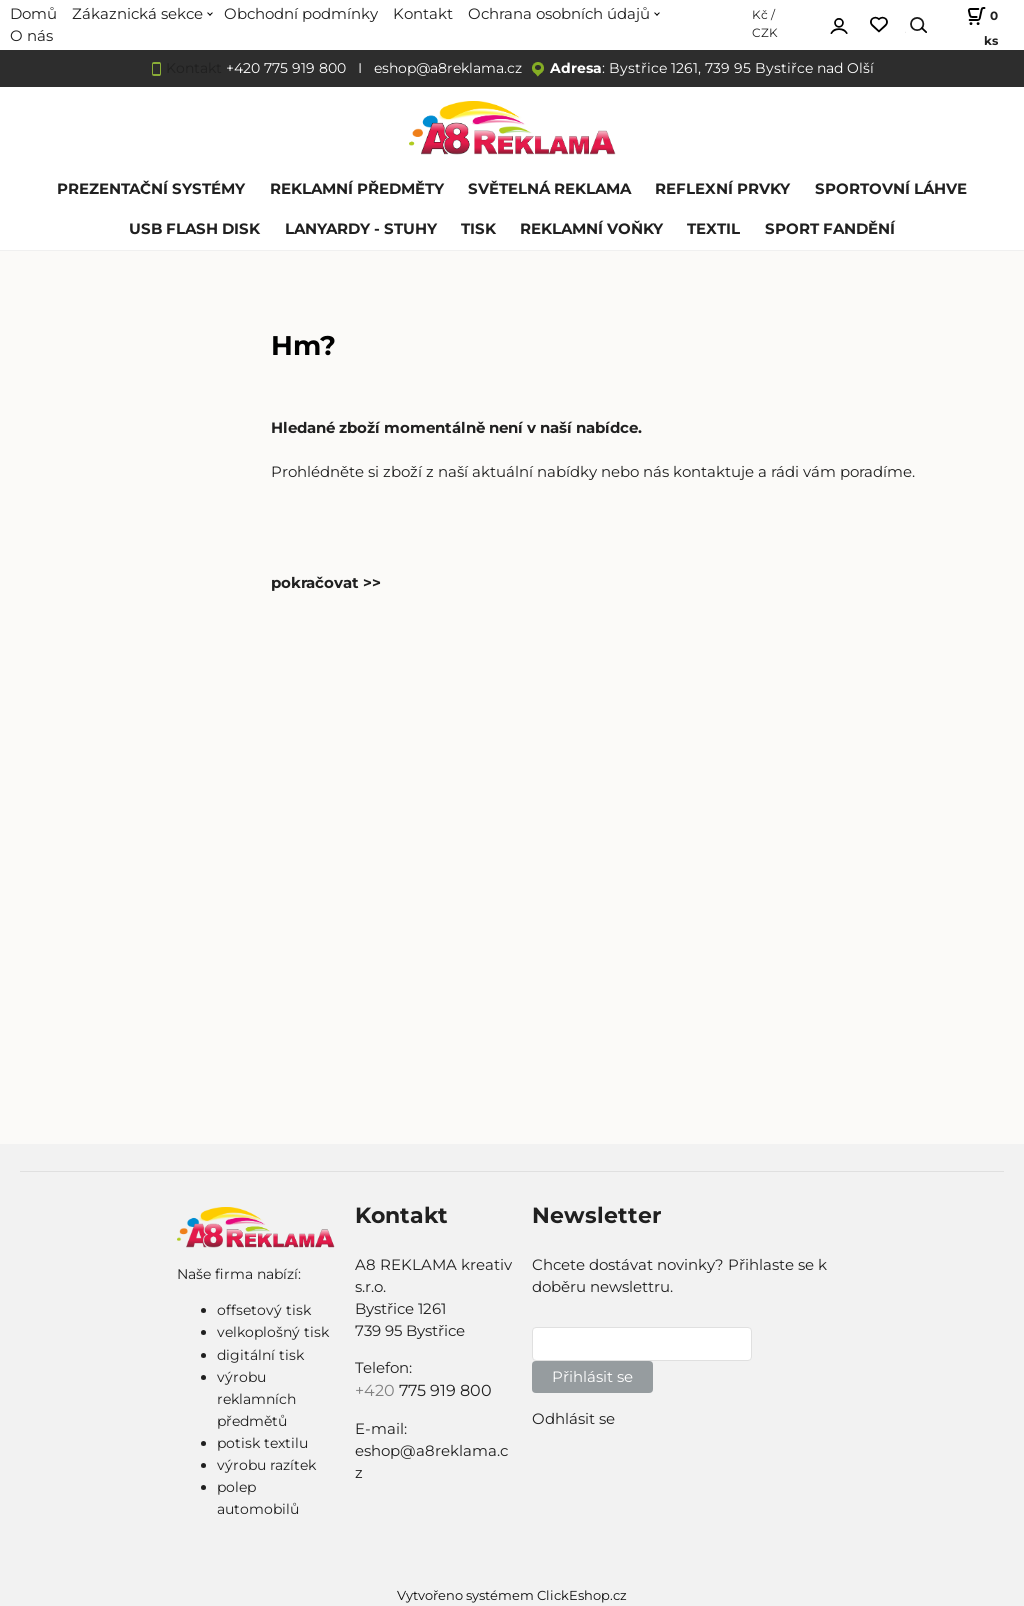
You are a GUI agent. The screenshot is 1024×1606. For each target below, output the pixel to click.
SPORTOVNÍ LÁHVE (891, 189)
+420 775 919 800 (286, 68)
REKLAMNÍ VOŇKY (591, 229)
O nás (31, 36)
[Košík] (972, 25)
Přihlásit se (592, 1377)
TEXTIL (713, 229)
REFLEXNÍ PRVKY (722, 189)
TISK (478, 229)
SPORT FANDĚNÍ (830, 229)
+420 (377, 1390)
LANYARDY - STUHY (361, 229)
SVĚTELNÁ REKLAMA (549, 189)
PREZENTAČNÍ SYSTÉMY (151, 189)
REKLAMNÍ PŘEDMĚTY (357, 189)
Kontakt (194, 68)
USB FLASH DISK (194, 229)
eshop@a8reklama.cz (448, 68)
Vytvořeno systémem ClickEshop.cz (512, 1595)
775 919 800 (445, 1390)
